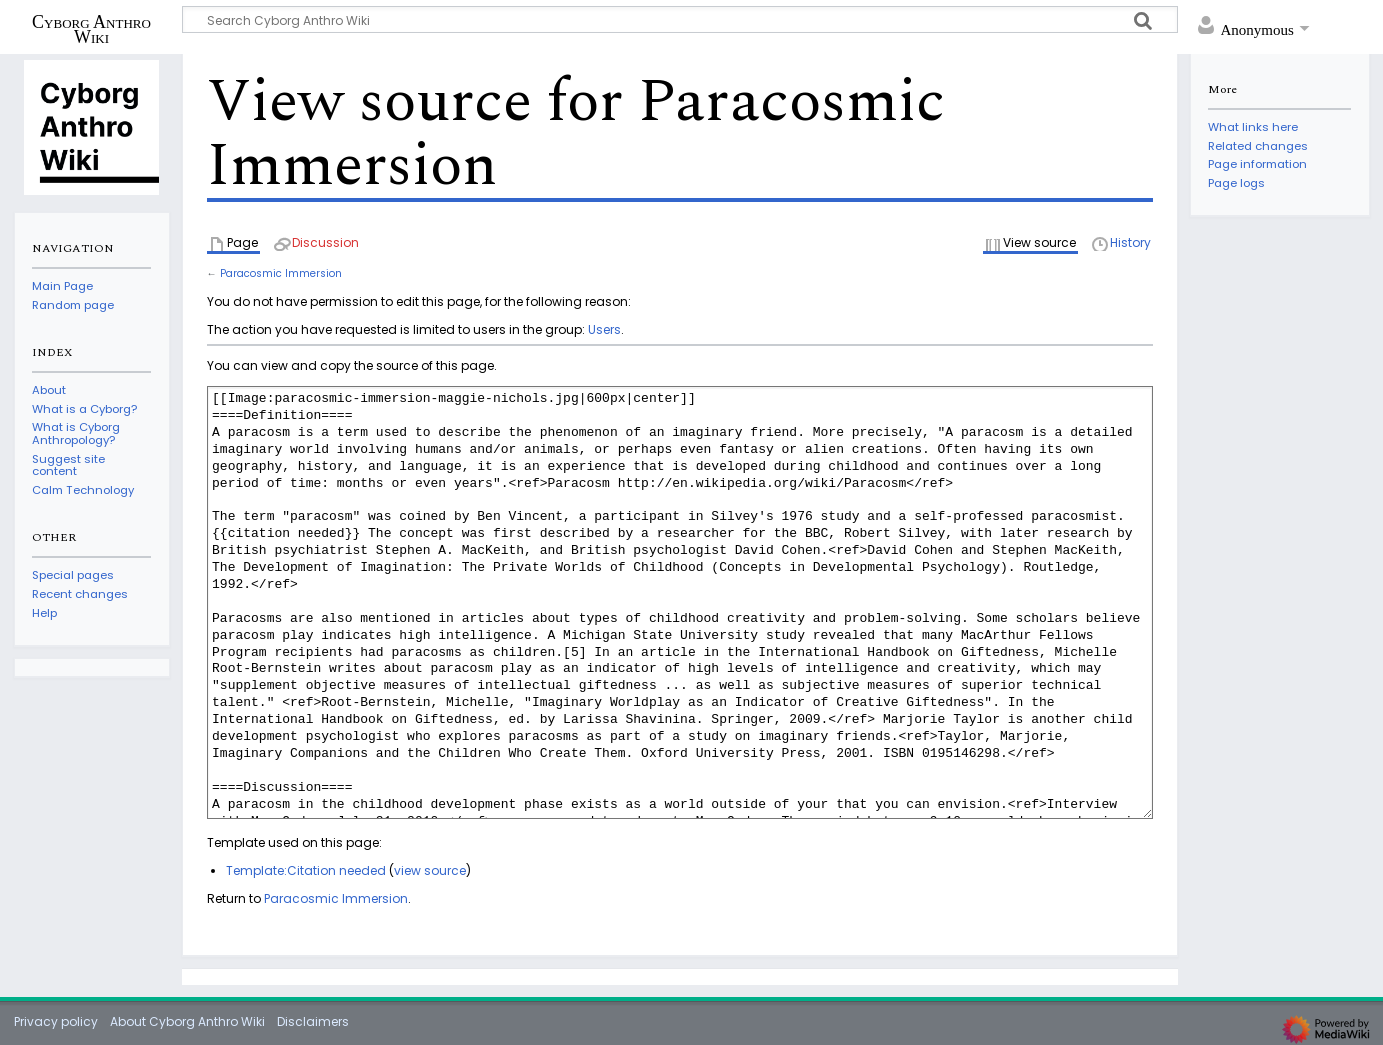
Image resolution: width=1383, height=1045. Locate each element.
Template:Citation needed (306, 870)
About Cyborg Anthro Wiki (187, 1021)
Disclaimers (313, 1021)
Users (604, 329)
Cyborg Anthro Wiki (91, 29)
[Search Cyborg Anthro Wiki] (680, 19)
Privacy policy (56, 1021)
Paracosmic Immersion (281, 273)
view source (430, 870)
